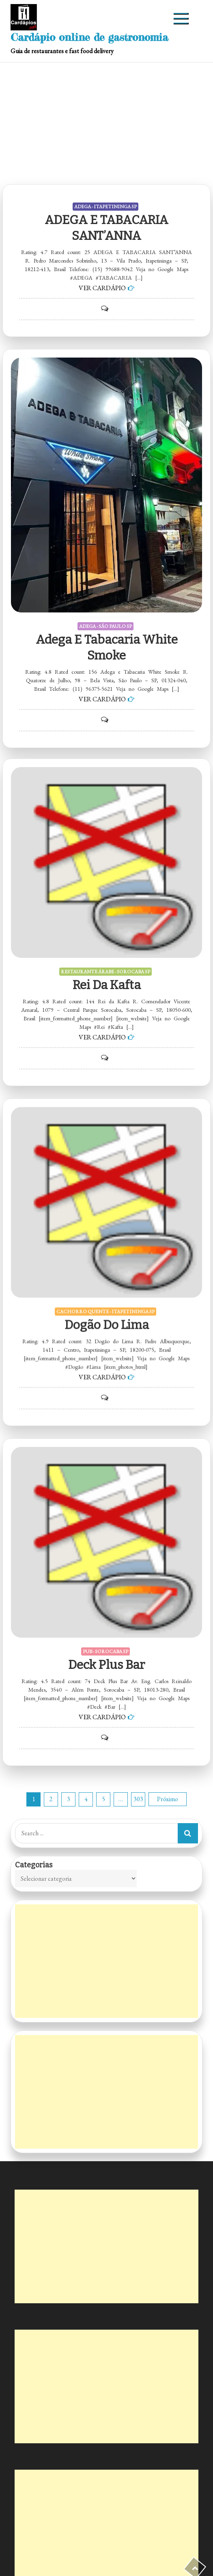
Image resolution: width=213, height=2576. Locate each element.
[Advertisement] (106, 123)
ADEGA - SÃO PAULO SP (105, 626)
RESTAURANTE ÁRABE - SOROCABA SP (105, 928)
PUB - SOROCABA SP (105, 1606)
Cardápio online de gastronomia (89, 37)
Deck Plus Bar (106, 1619)
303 (138, 1799)
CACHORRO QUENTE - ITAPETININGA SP (105, 1267)
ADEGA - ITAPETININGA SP (105, 206)
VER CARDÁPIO (102, 288)
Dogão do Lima (107, 1281)
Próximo (167, 1799)
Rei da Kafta (107, 942)
